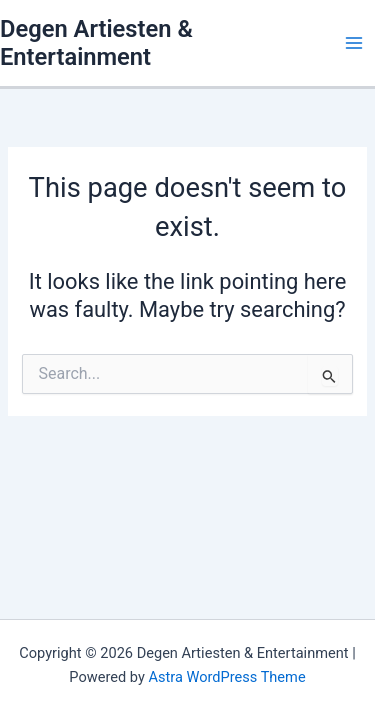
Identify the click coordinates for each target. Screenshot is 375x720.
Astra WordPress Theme (226, 677)
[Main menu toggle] (354, 43)
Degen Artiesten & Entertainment (96, 43)
